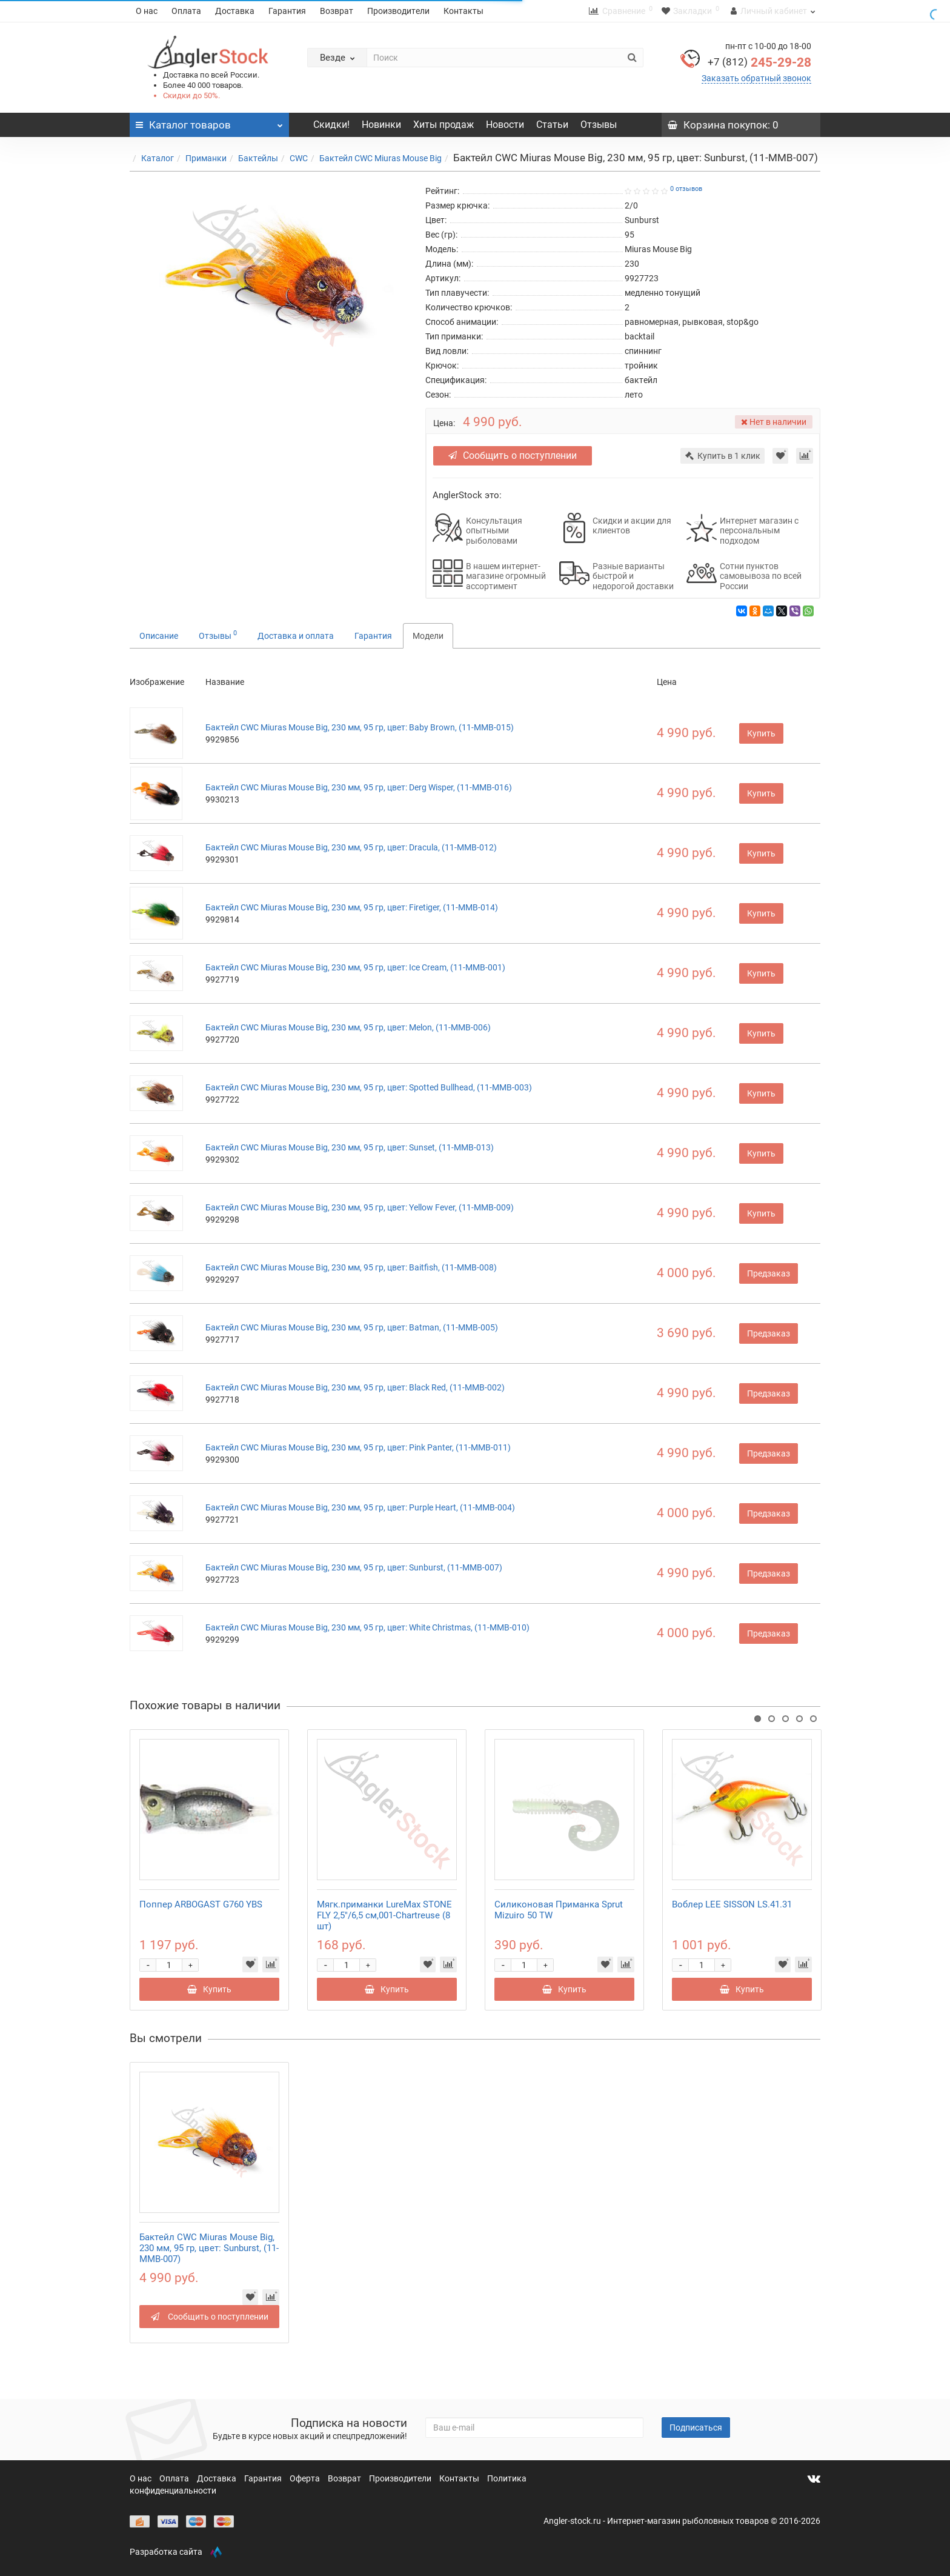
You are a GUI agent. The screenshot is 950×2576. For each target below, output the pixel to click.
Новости (505, 124)
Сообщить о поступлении (518, 455)
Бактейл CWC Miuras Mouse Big (380, 158)
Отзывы (598, 124)
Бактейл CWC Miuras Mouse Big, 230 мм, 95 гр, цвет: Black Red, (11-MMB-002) (355, 1387)
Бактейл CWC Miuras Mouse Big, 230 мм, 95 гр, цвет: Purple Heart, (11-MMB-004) (360, 1507)
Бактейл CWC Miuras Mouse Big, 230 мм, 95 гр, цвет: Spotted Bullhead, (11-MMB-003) (368, 1087)
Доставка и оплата (295, 636)
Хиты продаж (443, 124)
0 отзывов (686, 189)
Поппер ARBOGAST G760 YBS (200, 1904)
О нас (147, 11)
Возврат (336, 11)
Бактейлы (258, 158)
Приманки (206, 158)
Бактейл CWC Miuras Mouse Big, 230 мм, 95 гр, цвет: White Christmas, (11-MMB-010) (367, 1627)
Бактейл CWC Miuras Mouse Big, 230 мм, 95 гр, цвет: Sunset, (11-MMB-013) (349, 1147)
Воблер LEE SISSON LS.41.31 (732, 1904)
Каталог (157, 158)
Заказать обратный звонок (756, 78)
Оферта (306, 2478)
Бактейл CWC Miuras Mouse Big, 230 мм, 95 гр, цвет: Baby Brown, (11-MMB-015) (359, 727)
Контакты (463, 11)
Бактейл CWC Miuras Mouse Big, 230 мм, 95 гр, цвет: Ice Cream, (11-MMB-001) (355, 967)
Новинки (381, 124)
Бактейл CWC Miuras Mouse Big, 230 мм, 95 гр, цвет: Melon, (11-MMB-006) (348, 1027)
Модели (428, 636)
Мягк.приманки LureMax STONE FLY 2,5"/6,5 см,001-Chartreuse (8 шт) (384, 1915)
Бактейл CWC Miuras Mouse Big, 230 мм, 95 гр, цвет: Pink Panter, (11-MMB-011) (358, 1447)
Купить (761, 733)
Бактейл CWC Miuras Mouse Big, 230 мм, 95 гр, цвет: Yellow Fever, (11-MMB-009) (359, 1207)
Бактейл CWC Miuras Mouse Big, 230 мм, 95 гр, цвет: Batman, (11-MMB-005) (351, 1327)
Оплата (186, 11)
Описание (158, 636)
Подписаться (695, 2427)
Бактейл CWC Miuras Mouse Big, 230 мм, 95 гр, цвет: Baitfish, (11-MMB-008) (351, 1267)
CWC (299, 158)
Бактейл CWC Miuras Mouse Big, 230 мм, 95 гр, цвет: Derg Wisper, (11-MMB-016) (358, 787)
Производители (398, 11)
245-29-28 (759, 62)
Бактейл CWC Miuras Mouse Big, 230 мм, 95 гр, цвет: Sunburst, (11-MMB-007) (353, 1567)
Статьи (552, 124)
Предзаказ (768, 1273)
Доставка (234, 11)
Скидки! (331, 124)
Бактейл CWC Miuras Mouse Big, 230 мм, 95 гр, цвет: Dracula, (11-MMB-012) (351, 847)
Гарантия (287, 11)
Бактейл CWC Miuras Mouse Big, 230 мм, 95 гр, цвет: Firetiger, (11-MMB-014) (351, 907)
